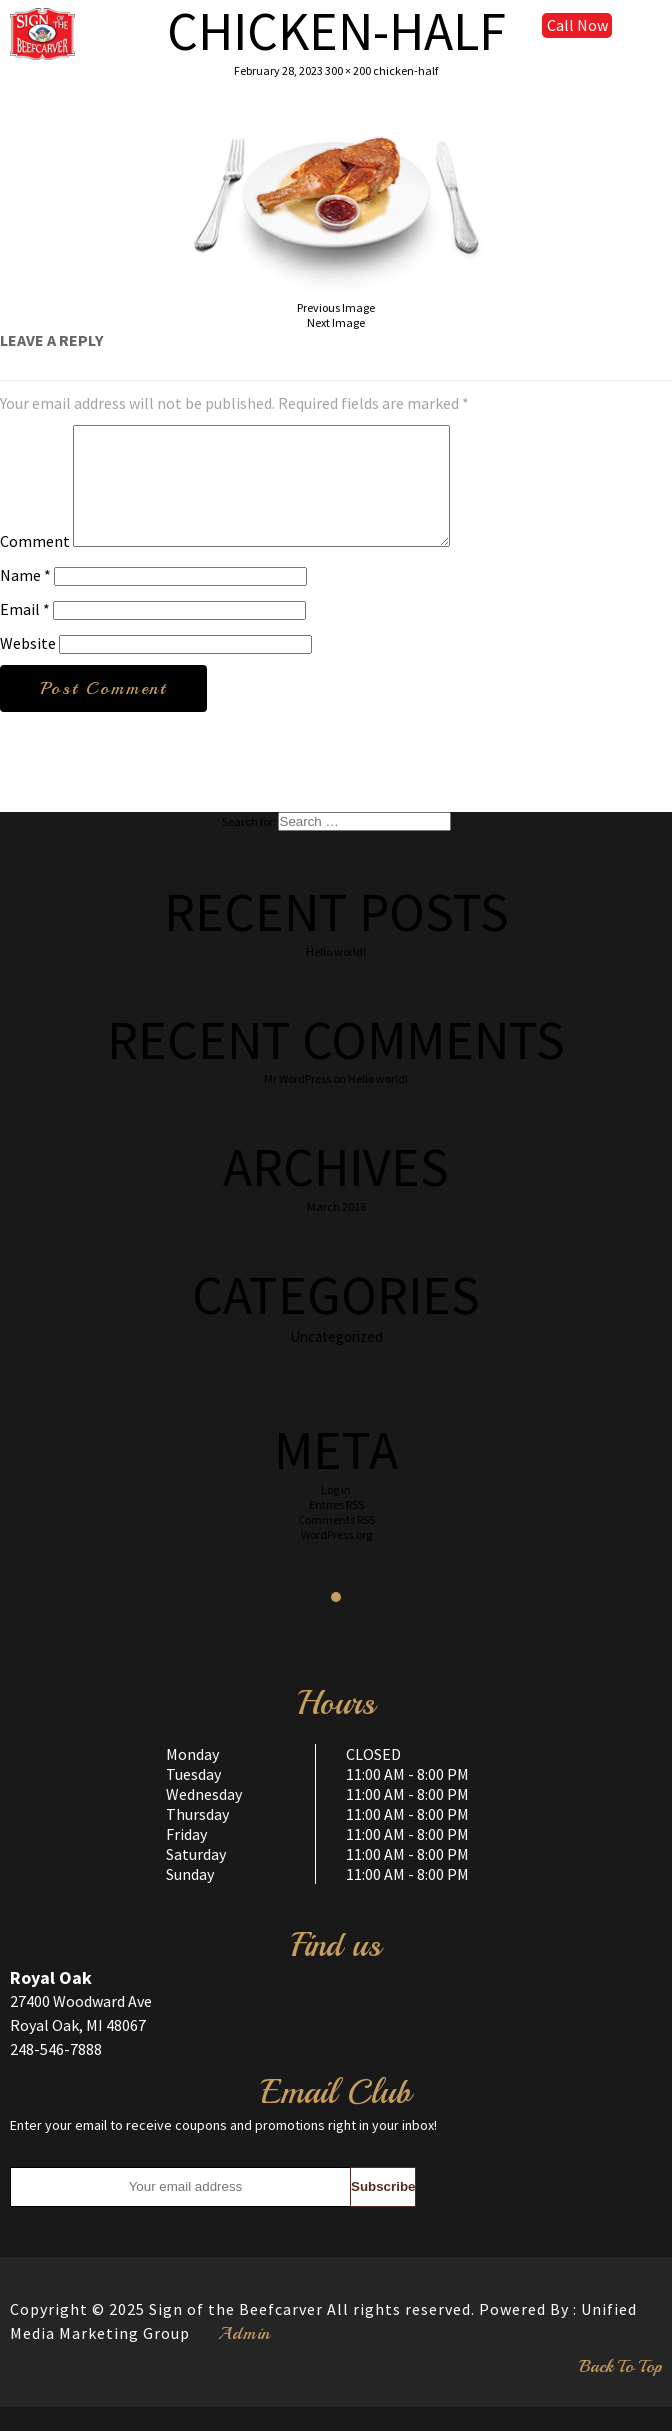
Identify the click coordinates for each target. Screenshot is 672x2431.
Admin (244, 2357)
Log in (336, 1513)
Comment (35, 565)
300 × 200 (348, 70)
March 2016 (336, 1230)
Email (25, 633)
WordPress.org (336, 1558)
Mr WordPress (297, 1102)
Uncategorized (336, 1360)
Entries (336, 1528)
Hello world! (336, 975)
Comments (336, 1543)
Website (28, 667)
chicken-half (405, 70)
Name (25, 599)
